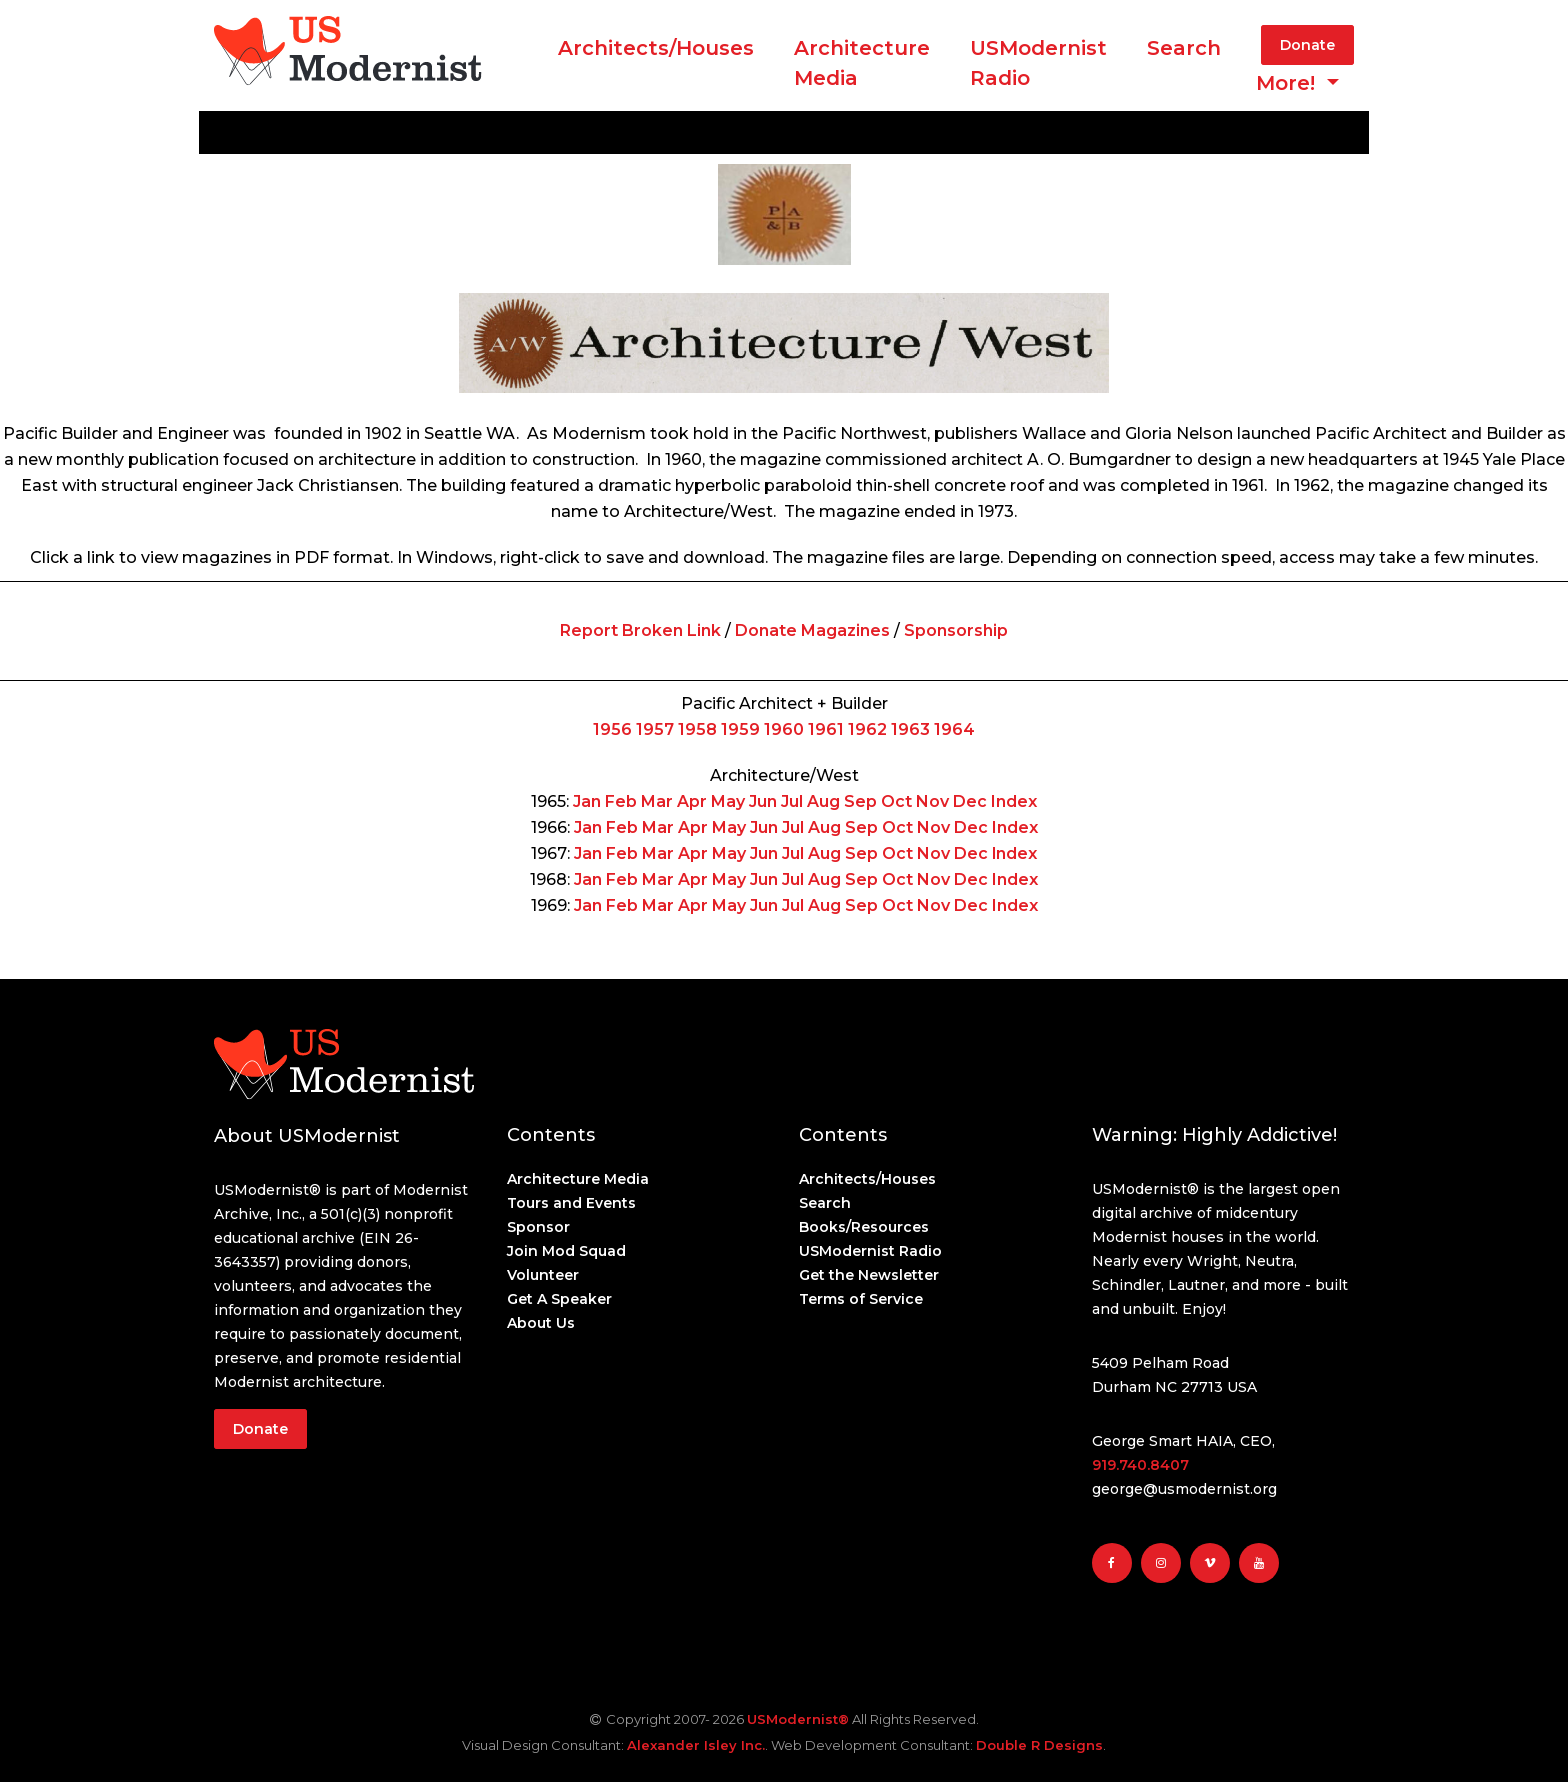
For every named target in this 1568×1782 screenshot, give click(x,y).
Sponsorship (956, 630)
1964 (954, 729)
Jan (587, 801)
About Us (541, 1323)
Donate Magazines (812, 630)
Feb (621, 801)
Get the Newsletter (869, 1275)
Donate (1307, 45)
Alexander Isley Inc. (696, 1745)
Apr (692, 801)
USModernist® (798, 1719)
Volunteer (543, 1275)
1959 (740, 729)
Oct (896, 801)
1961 (826, 729)
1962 (867, 729)
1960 (784, 729)
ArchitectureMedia (862, 63)
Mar (657, 801)
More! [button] (1288, 83)
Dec (970, 801)
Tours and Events (571, 1203)
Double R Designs (1039, 1745)
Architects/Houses (656, 48)
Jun (763, 801)
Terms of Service (861, 1299)
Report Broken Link (640, 630)
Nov (932, 801)
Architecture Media (578, 1179)
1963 (910, 729)
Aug (823, 801)
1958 (697, 729)
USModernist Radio (1038, 63)
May (728, 801)
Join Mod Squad (566, 1251)
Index (1014, 801)
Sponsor (538, 1227)
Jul (792, 801)
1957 (655, 729)
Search (1184, 48)
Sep (860, 801)
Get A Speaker (559, 1299)
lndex (1014, 853)
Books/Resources (864, 1227)
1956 (612, 729)
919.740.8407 (1140, 1465)
